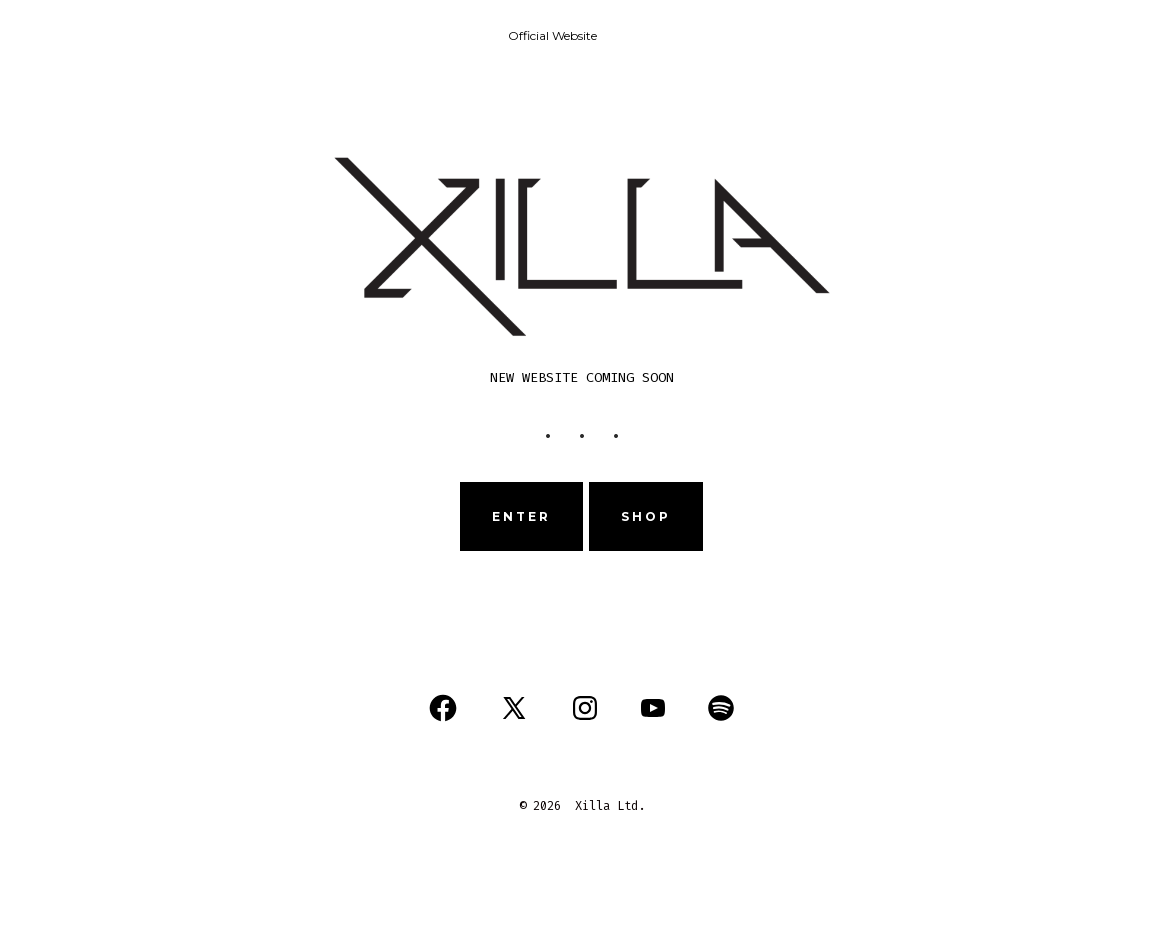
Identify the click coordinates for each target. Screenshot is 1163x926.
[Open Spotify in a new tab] (721, 708)
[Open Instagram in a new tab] (585, 708)
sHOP (646, 516)
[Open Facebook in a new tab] (443, 708)
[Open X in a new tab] (514, 708)
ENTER (521, 516)
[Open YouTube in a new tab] (653, 708)
